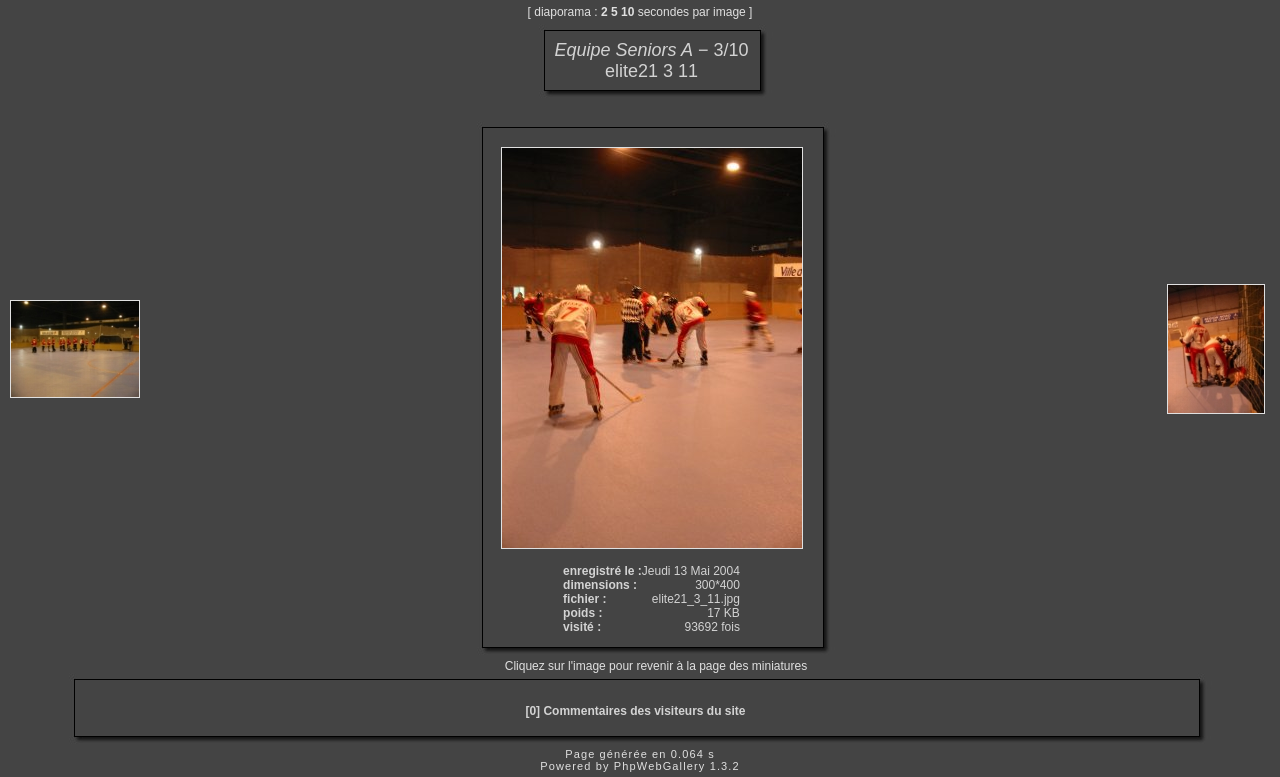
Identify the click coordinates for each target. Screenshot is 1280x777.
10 (627, 12)
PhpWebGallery (660, 766)
